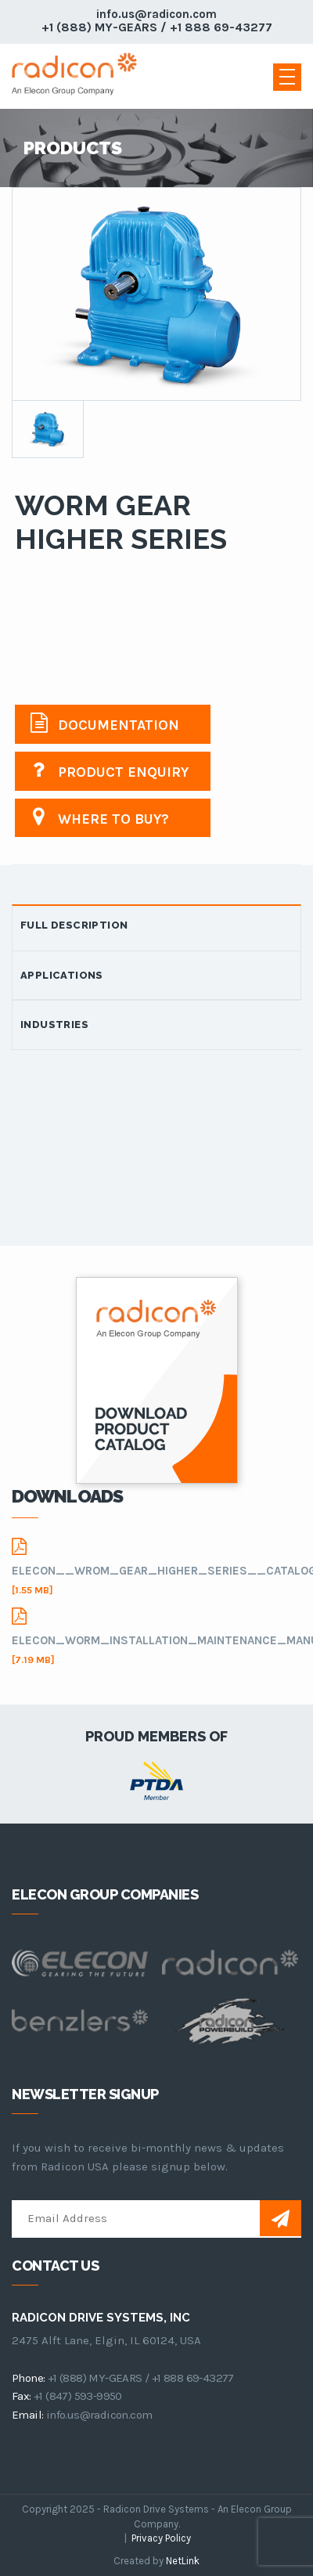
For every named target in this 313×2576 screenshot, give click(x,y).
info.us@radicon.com (156, 14)
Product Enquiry (110, 770)
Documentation (105, 723)
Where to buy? (100, 817)
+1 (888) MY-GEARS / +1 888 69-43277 (156, 27)
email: (27, 2415)
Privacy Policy (161, 2538)
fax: (21, 2396)
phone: (28, 2378)
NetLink (183, 2561)
